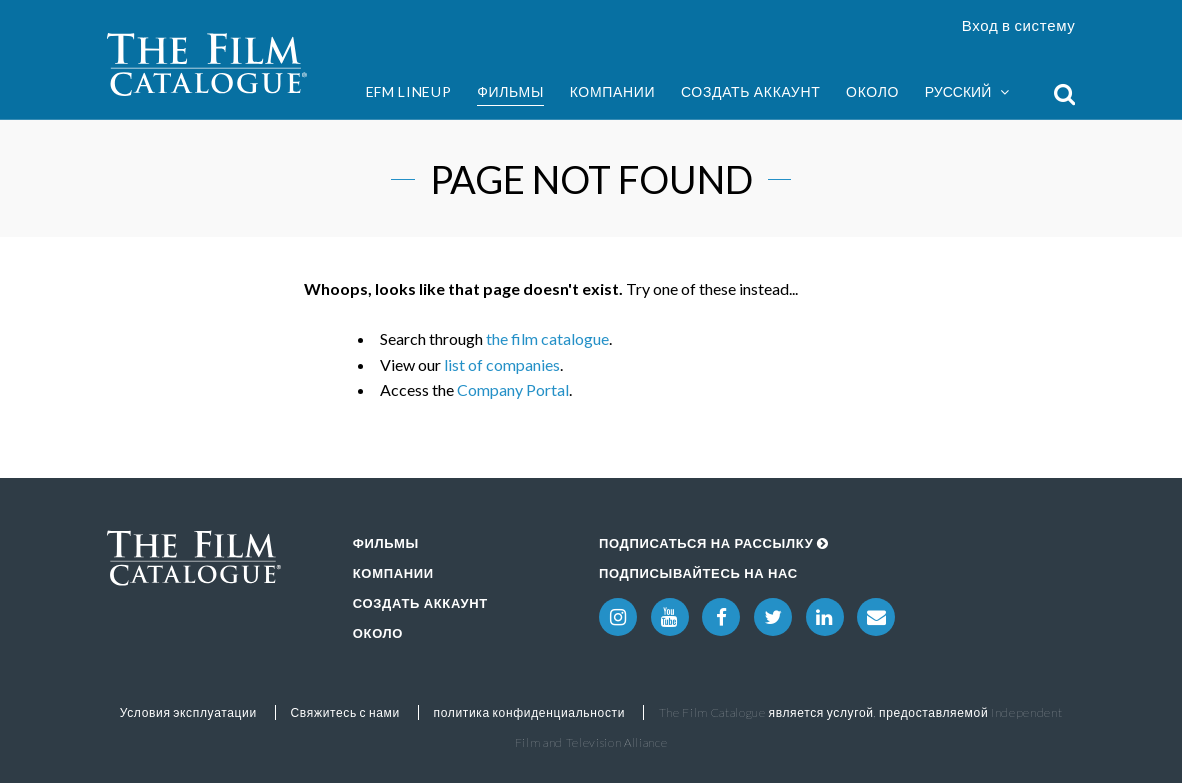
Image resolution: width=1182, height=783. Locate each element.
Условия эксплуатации (188, 712)
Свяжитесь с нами (345, 712)
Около (872, 91)
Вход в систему (1019, 25)
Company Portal (513, 389)
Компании (613, 91)
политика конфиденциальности (530, 712)
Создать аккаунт (751, 91)
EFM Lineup (409, 91)
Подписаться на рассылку (714, 543)
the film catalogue (547, 338)
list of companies (502, 364)
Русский (967, 92)
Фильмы (510, 91)
